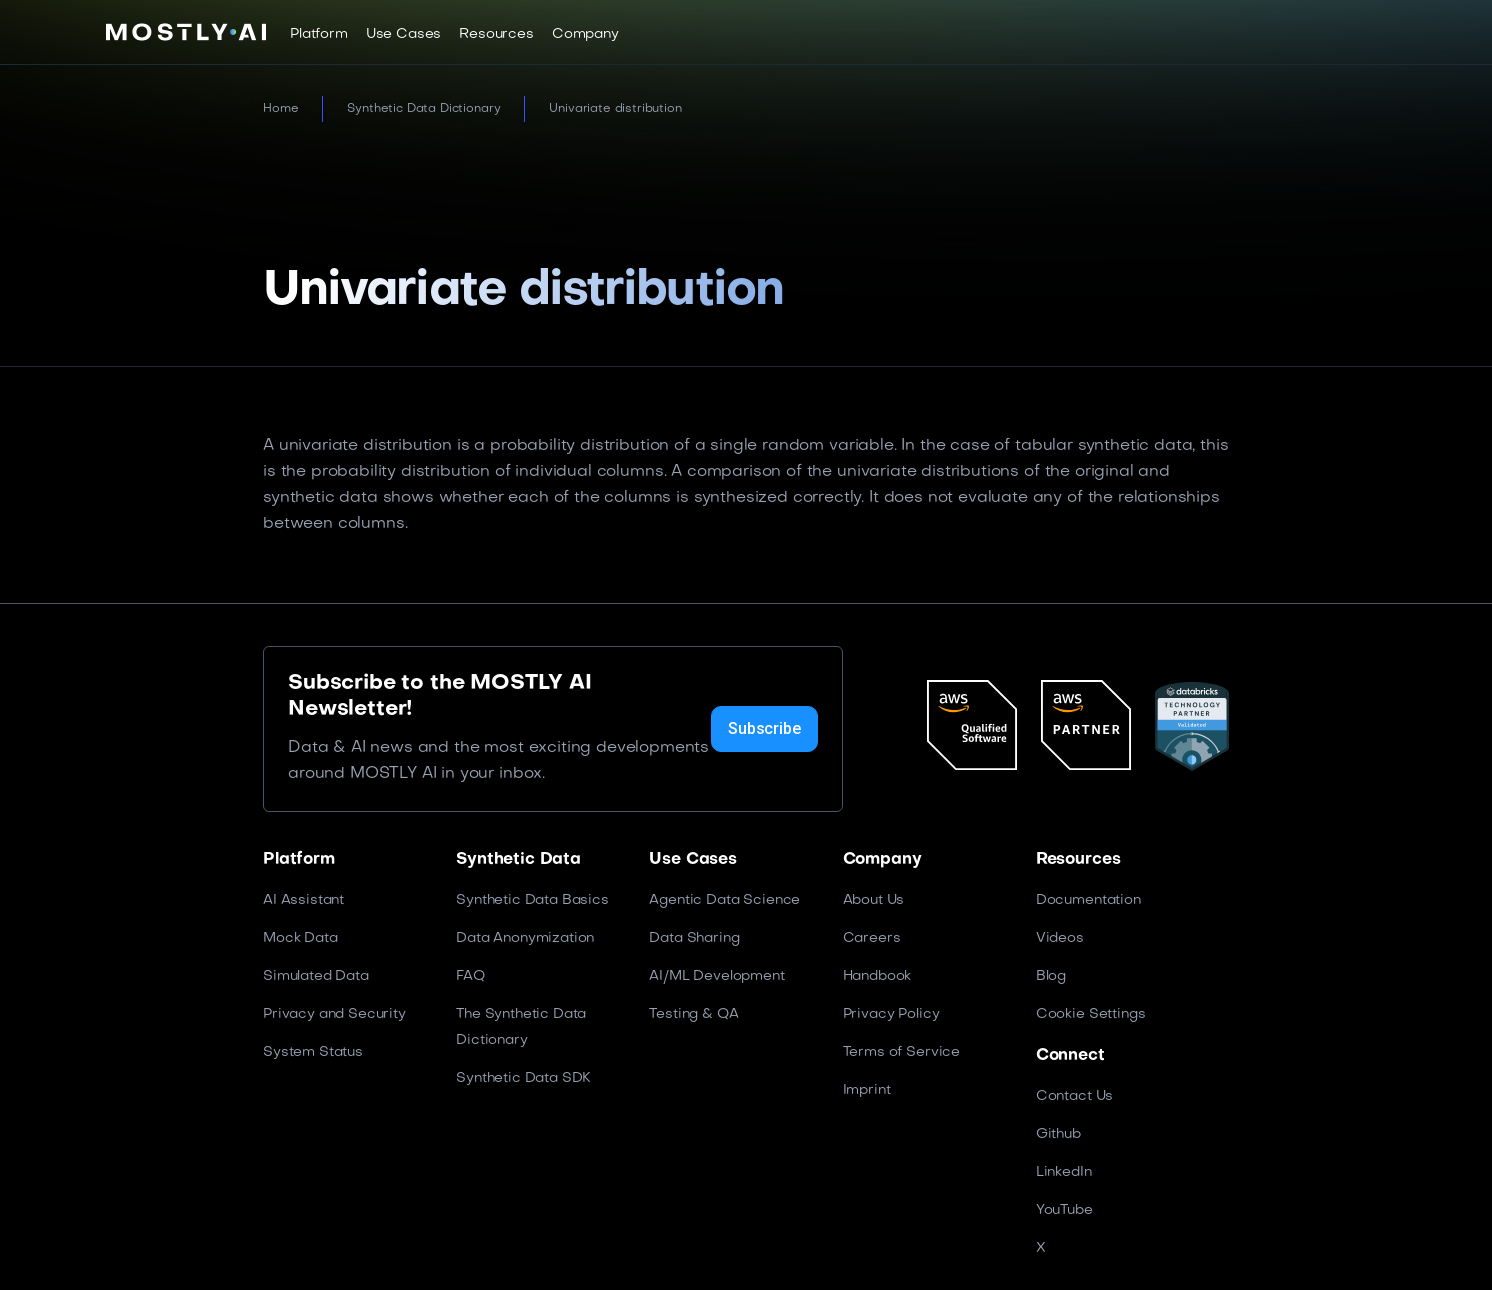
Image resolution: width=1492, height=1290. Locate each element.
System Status (313, 1052)
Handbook (877, 976)
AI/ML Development (716, 976)
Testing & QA (693, 1014)
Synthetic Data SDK (523, 1078)
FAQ (470, 976)
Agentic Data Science (724, 900)
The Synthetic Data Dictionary (521, 1027)
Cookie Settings (1091, 1014)
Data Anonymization (525, 938)
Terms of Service (901, 1052)
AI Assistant (303, 900)
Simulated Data (316, 976)
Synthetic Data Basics (532, 900)
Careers (872, 938)
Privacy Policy (891, 1014)
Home (280, 109)
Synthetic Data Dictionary (423, 109)
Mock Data (300, 938)
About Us (874, 900)
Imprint (867, 1090)
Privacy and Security (334, 1014)
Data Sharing (694, 938)
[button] (319, 34)
